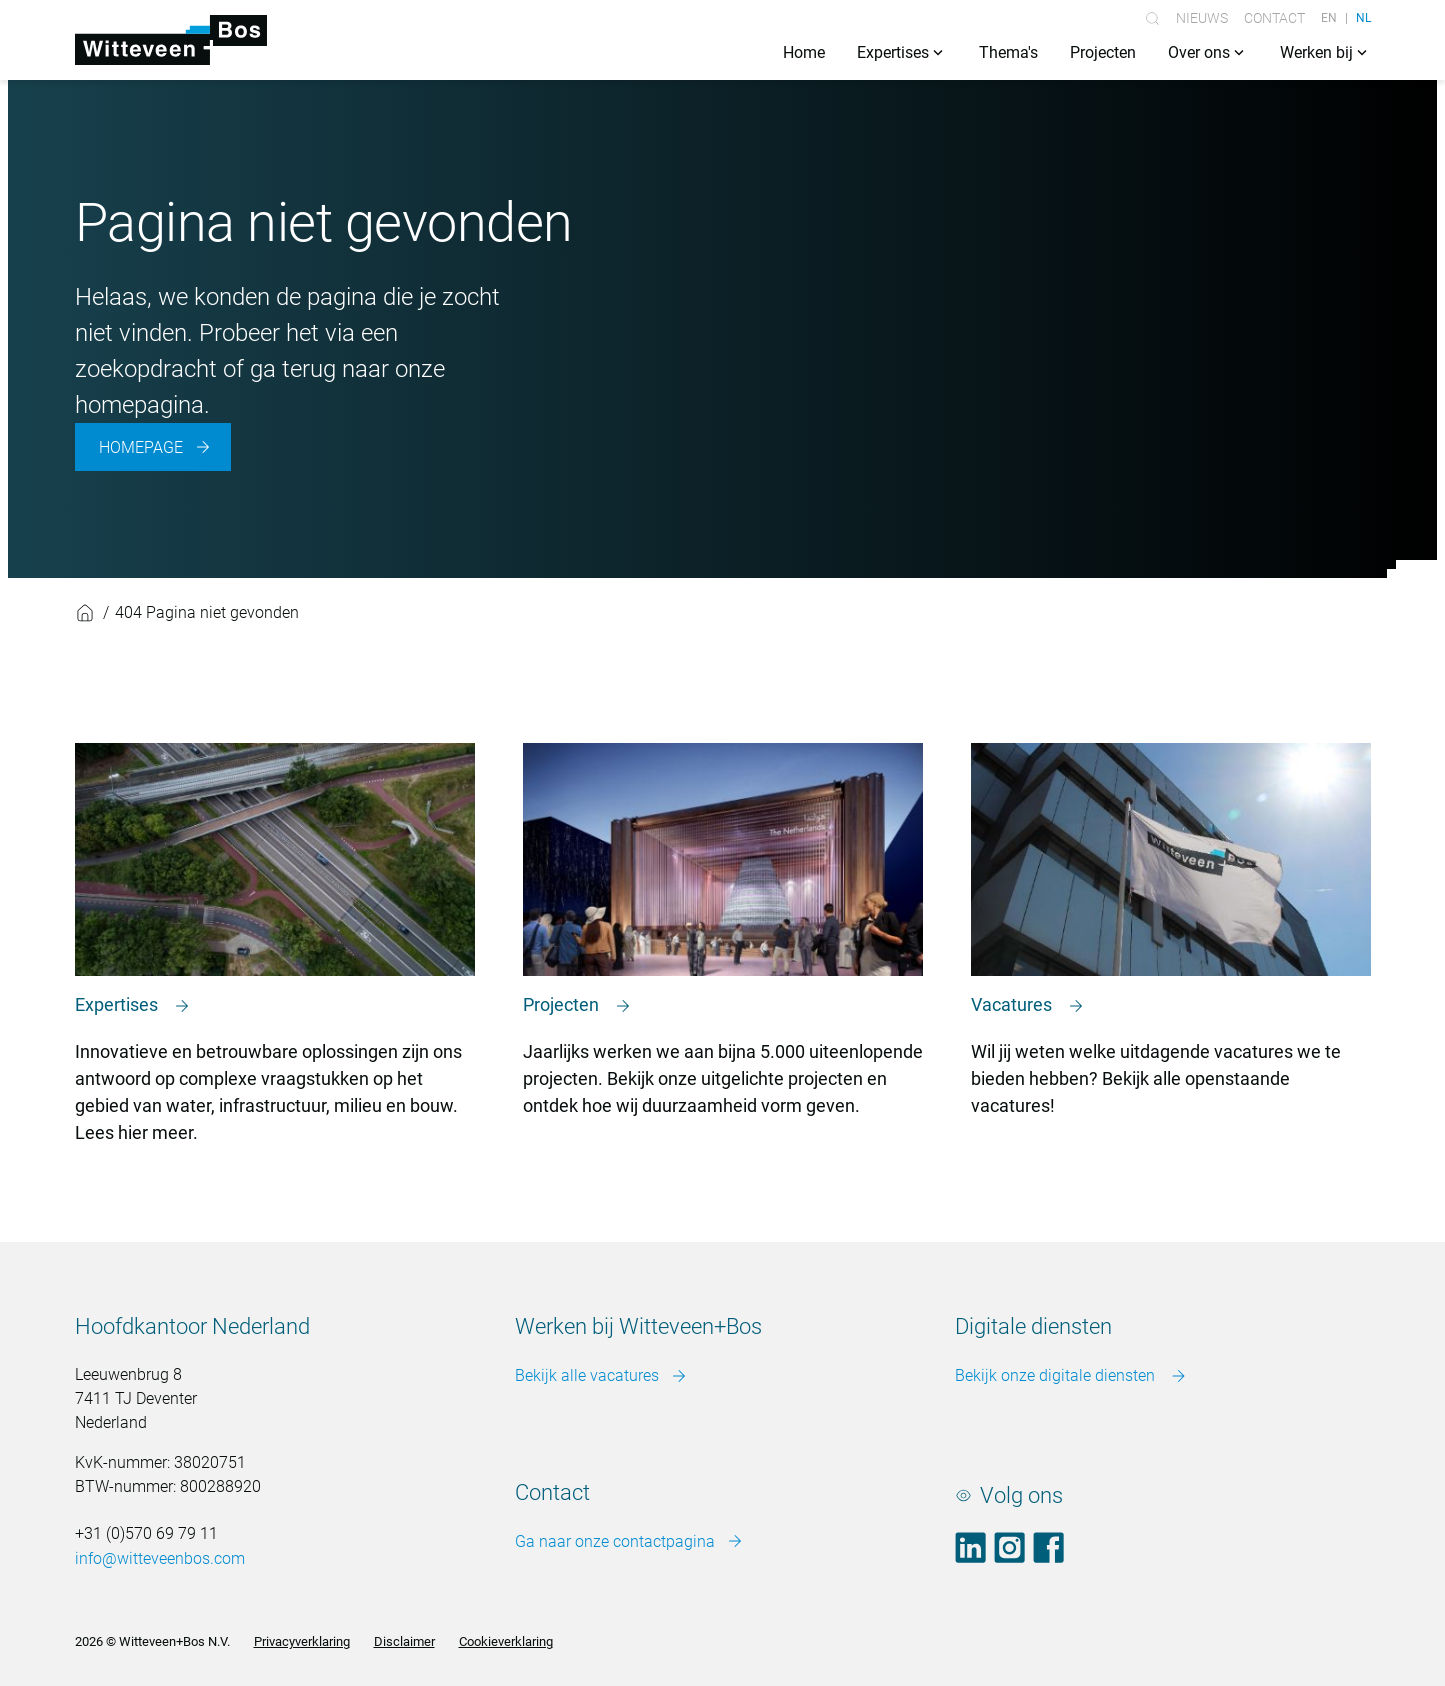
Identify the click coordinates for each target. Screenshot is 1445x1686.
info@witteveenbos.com (160, 1558)
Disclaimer (404, 1641)
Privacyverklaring (302, 1641)
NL (1363, 18)
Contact (1274, 18)
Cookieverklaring (506, 1641)
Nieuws (1202, 18)
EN (1329, 18)
